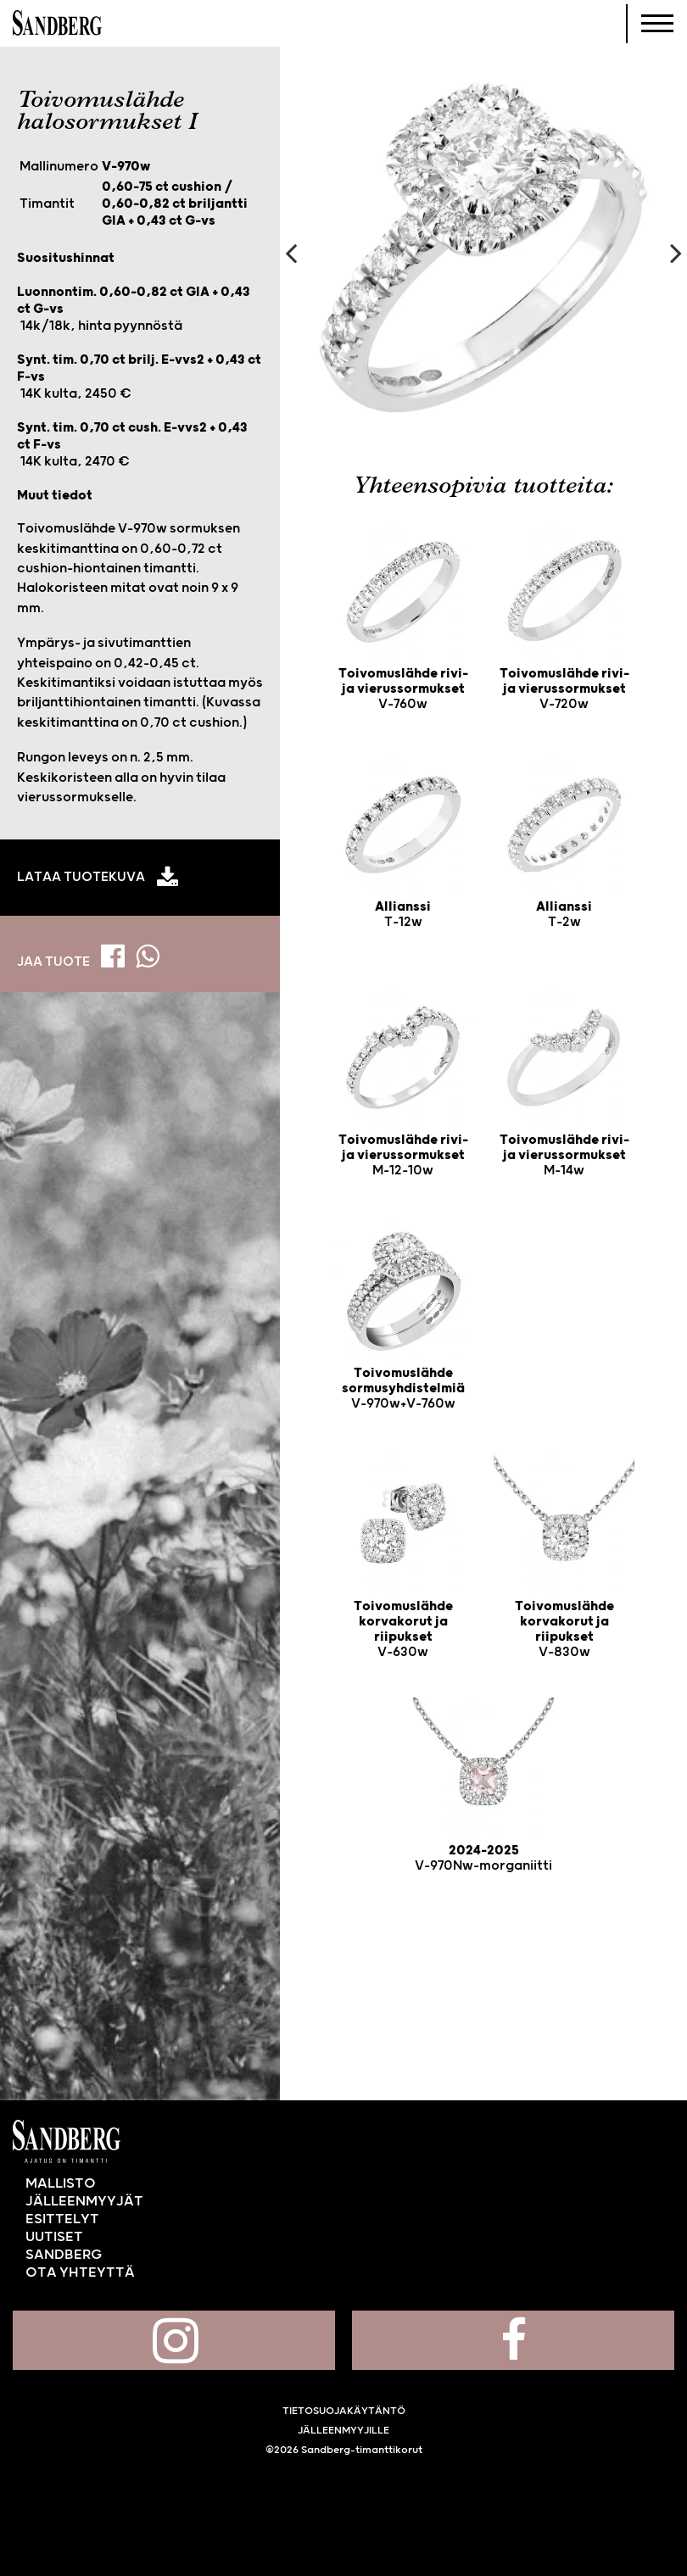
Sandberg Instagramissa (174, 2340)
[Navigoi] (657, 24)
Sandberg (57, 23)
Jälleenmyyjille (343, 2430)
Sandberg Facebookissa (513, 2340)
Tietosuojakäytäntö (343, 2411)
